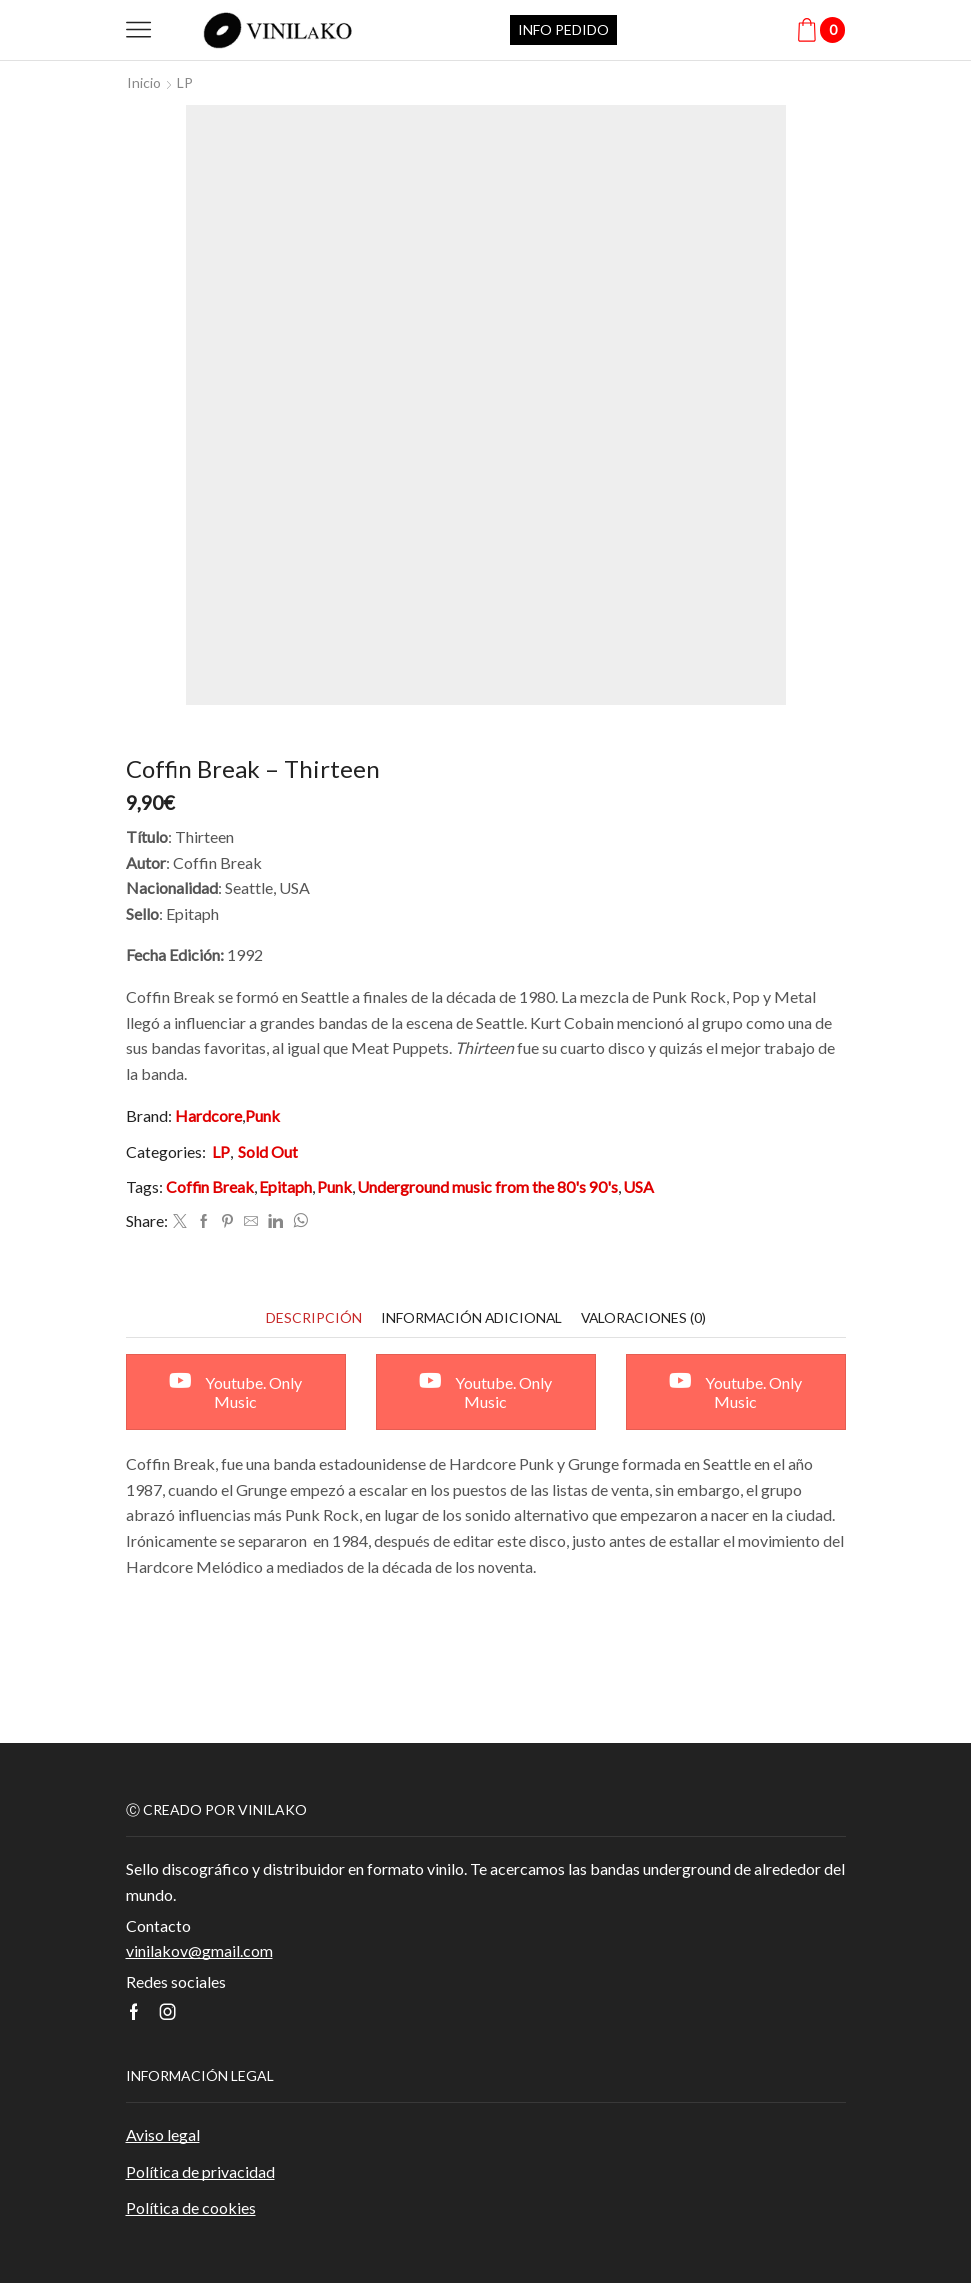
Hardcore (208, 1115)
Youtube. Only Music (235, 1392)
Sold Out (268, 1151)
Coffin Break (210, 1187)
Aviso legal (163, 2135)
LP (185, 82)
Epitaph (285, 1187)
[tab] (311, 1317)
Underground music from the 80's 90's (487, 1187)
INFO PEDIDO (563, 29)
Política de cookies (191, 2208)
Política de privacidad (200, 2171)
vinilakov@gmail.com (199, 1950)
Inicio (144, 82)
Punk (262, 1115)
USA (638, 1187)
